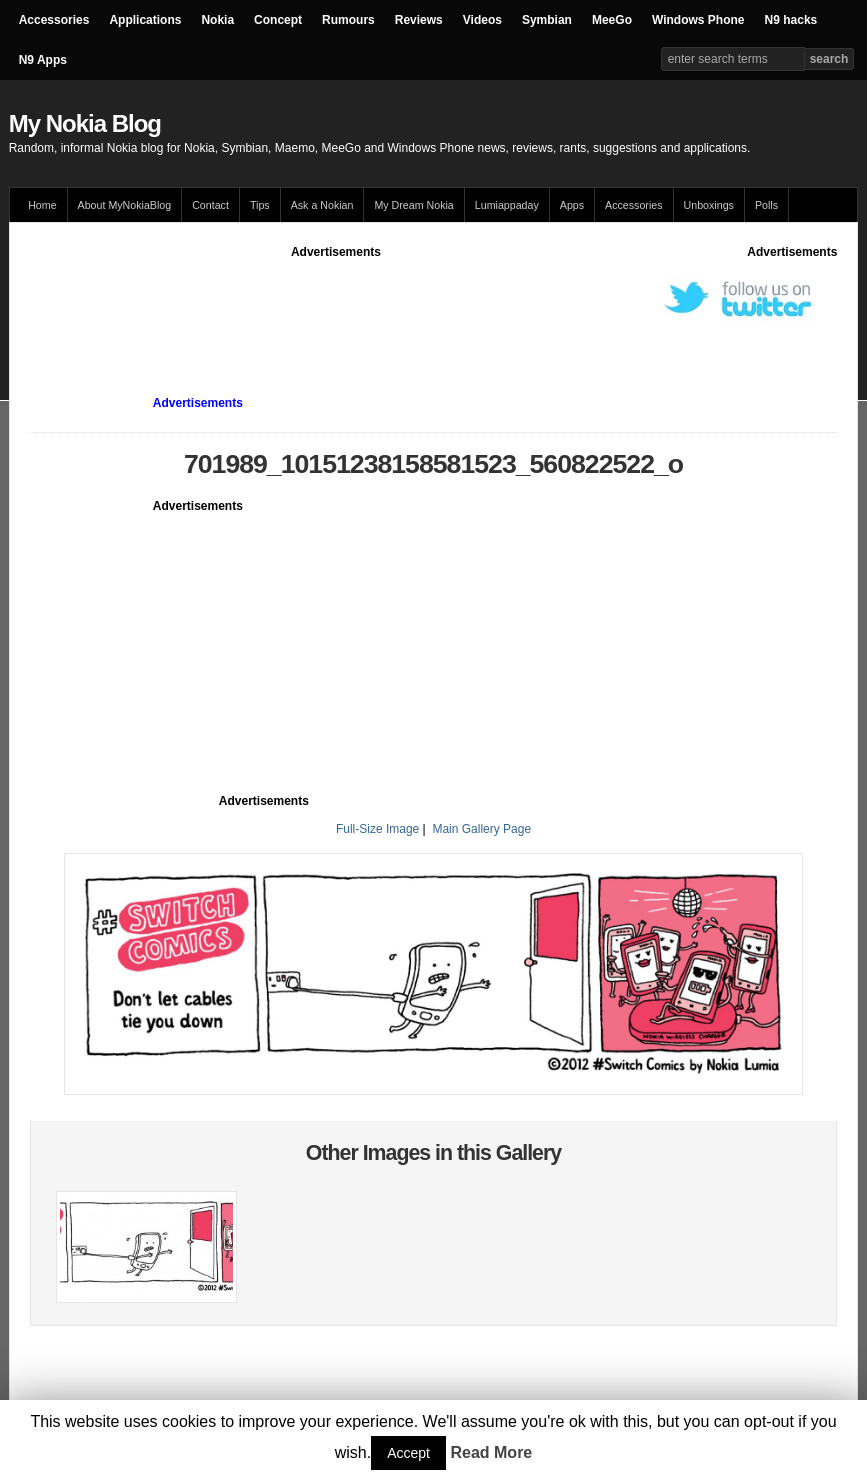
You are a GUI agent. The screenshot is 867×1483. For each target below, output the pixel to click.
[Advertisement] (394, 306)
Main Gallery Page (481, 829)
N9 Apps (43, 60)
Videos (482, 20)
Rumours (348, 20)
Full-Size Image (377, 829)
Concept (278, 20)
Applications (145, 20)
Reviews (419, 20)
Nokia (217, 20)
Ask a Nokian (322, 205)
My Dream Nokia (413, 205)
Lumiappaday (507, 205)
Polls (766, 205)
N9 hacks (791, 20)
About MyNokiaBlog (125, 205)
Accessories (54, 20)
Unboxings (709, 205)
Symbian (547, 20)
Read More (491, 1452)
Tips (260, 205)
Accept (408, 1453)
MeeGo (612, 20)
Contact (210, 205)
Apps (572, 205)
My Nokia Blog (85, 123)
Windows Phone (698, 20)
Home (42, 205)
